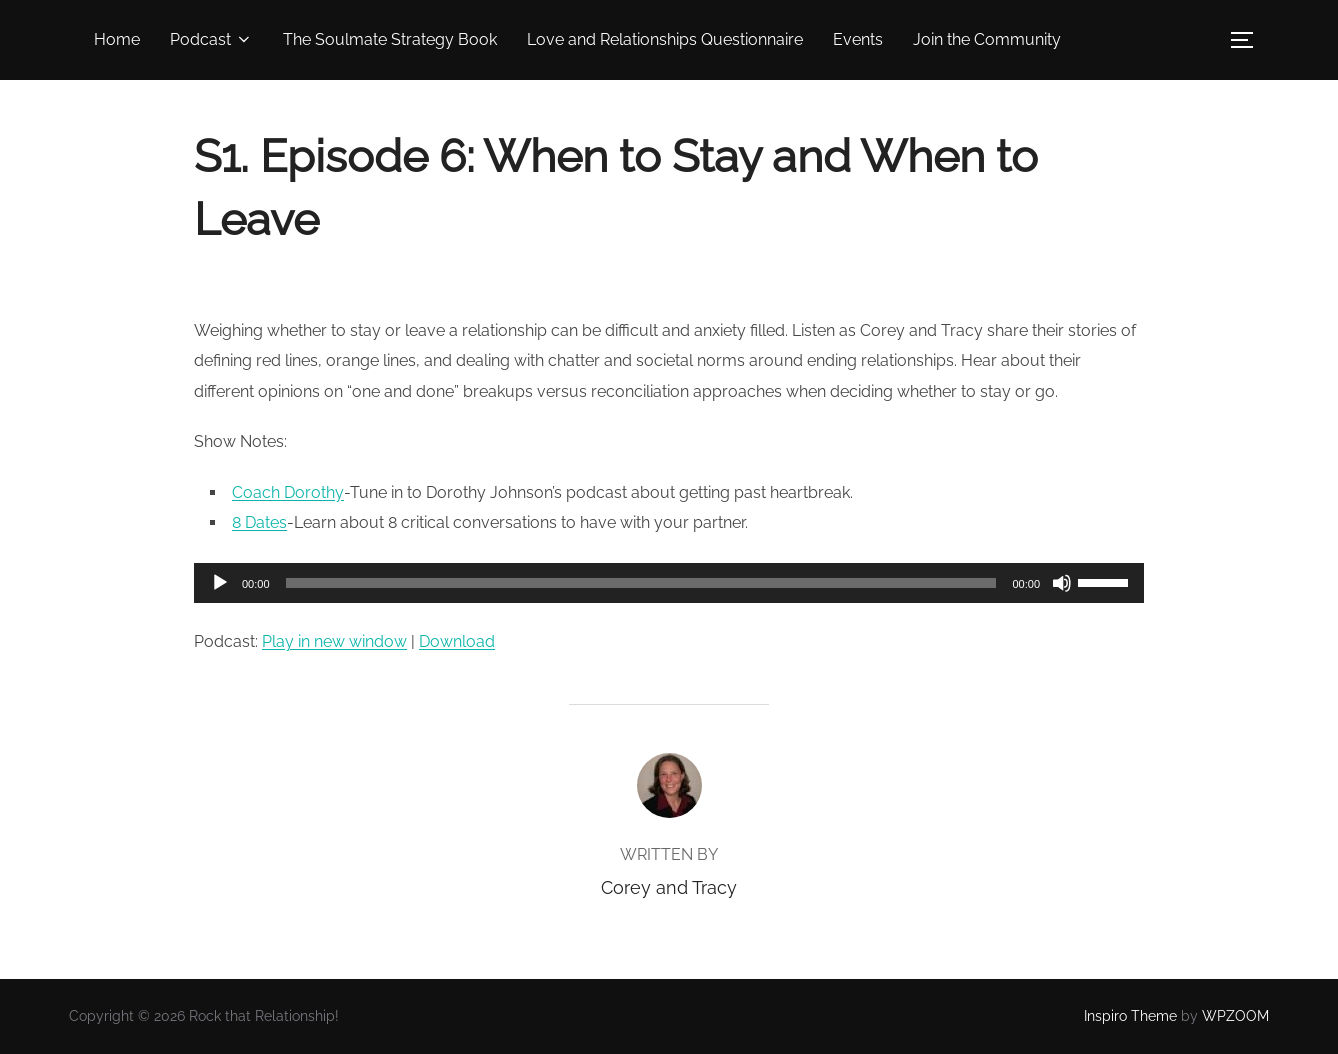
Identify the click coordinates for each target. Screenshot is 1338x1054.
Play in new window (334, 641)
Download (457, 641)
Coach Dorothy (288, 492)
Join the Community (987, 39)
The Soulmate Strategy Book (390, 39)
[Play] (220, 583)
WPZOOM (1235, 1016)
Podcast (211, 39)
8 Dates (259, 522)
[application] (669, 583)
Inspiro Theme (1130, 1016)
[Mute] (1062, 583)
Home (117, 39)
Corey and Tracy (669, 887)
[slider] (641, 583)
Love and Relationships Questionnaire (665, 39)
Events (858, 39)
